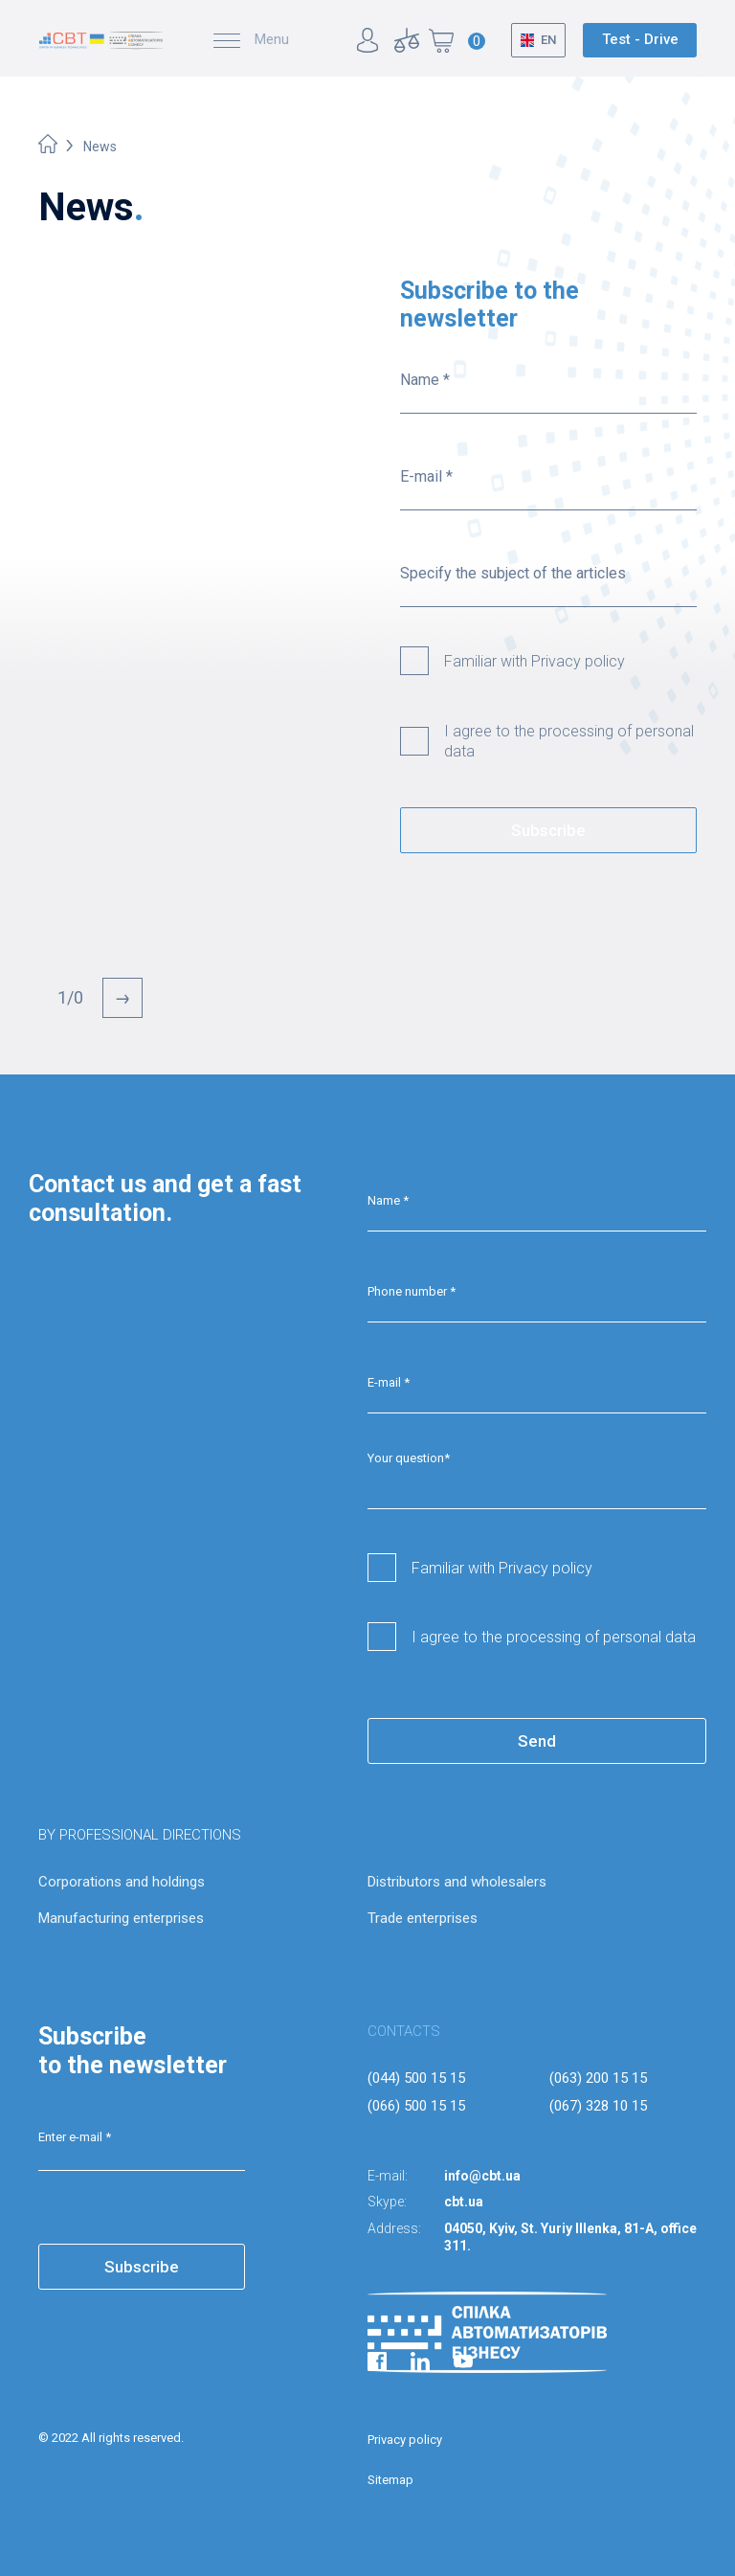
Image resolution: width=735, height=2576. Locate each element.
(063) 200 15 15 (598, 2078)
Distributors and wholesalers (457, 1881)
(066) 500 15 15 (416, 2105)
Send (537, 1741)
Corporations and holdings (121, 1881)
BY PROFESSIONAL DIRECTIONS (139, 1834)
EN (548, 40)
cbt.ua (463, 2201)
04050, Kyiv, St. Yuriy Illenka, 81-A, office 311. (570, 2237)
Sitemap (390, 2480)
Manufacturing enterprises (121, 1918)
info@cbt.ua (482, 2175)
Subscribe (548, 830)
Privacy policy (405, 2439)
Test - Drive (640, 39)
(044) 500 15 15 (416, 2078)
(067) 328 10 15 (598, 2105)
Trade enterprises (423, 1918)
